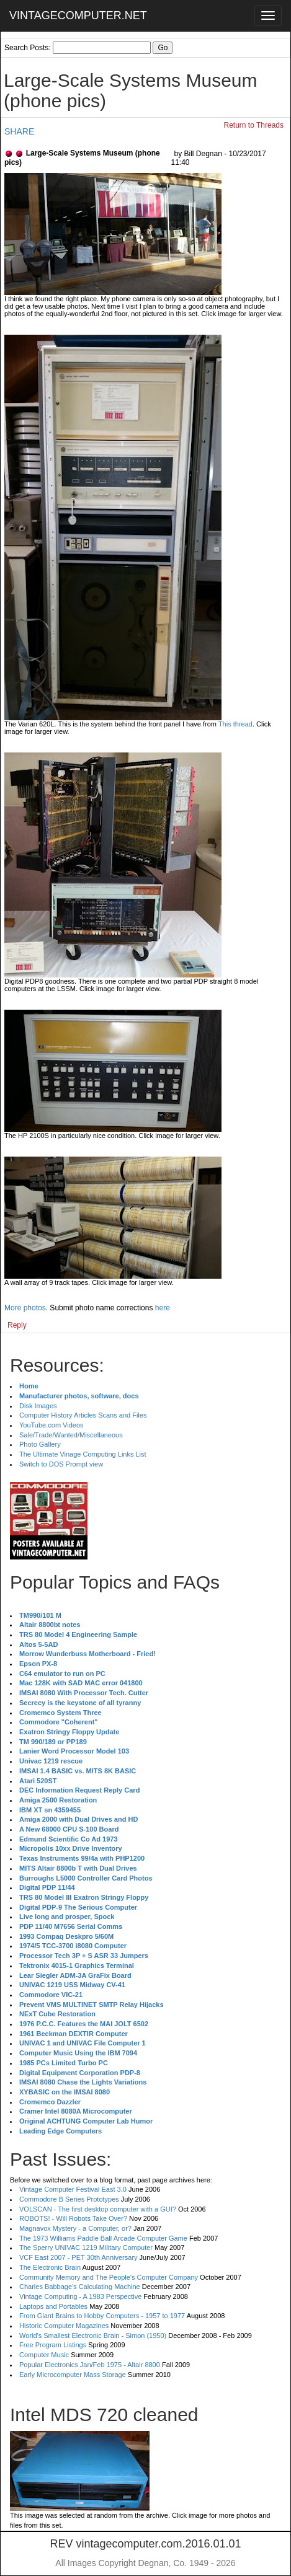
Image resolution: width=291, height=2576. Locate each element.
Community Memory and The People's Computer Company (108, 2277)
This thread (235, 724)
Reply (17, 1325)
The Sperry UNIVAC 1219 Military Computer (86, 2247)
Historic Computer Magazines (64, 2325)
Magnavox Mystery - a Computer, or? (75, 2228)
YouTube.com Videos (51, 1425)
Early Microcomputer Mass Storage (72, 2374)
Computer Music (44, 2354)
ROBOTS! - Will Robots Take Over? (73, 2218)
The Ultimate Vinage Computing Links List (82, 1454)
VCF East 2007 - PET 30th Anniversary (78, 2257)
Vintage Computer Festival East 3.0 (73, 2189)
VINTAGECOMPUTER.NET (78, 15)
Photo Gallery (40, 1444)
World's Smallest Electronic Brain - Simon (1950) (92, 2335)
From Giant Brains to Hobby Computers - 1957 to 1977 (102, 2315)
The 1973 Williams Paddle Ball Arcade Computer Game (103, 2238)
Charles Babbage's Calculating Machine (79, 2286)
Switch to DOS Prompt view (61, 1464)
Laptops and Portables (53, 2306)
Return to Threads (254, 125)
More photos (25, 1307)
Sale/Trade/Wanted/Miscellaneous (71, 1435)
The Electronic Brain (50, 2267)
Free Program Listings (52, 2345)
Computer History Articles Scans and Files (82, 1415)
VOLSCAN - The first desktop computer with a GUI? (97, 2209)
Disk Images (38, 1405)
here (162, 1307)
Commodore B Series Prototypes (69, 2199)
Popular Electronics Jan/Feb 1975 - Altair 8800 (89, 2364)
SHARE (19, 131)
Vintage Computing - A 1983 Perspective (80, 2296)
